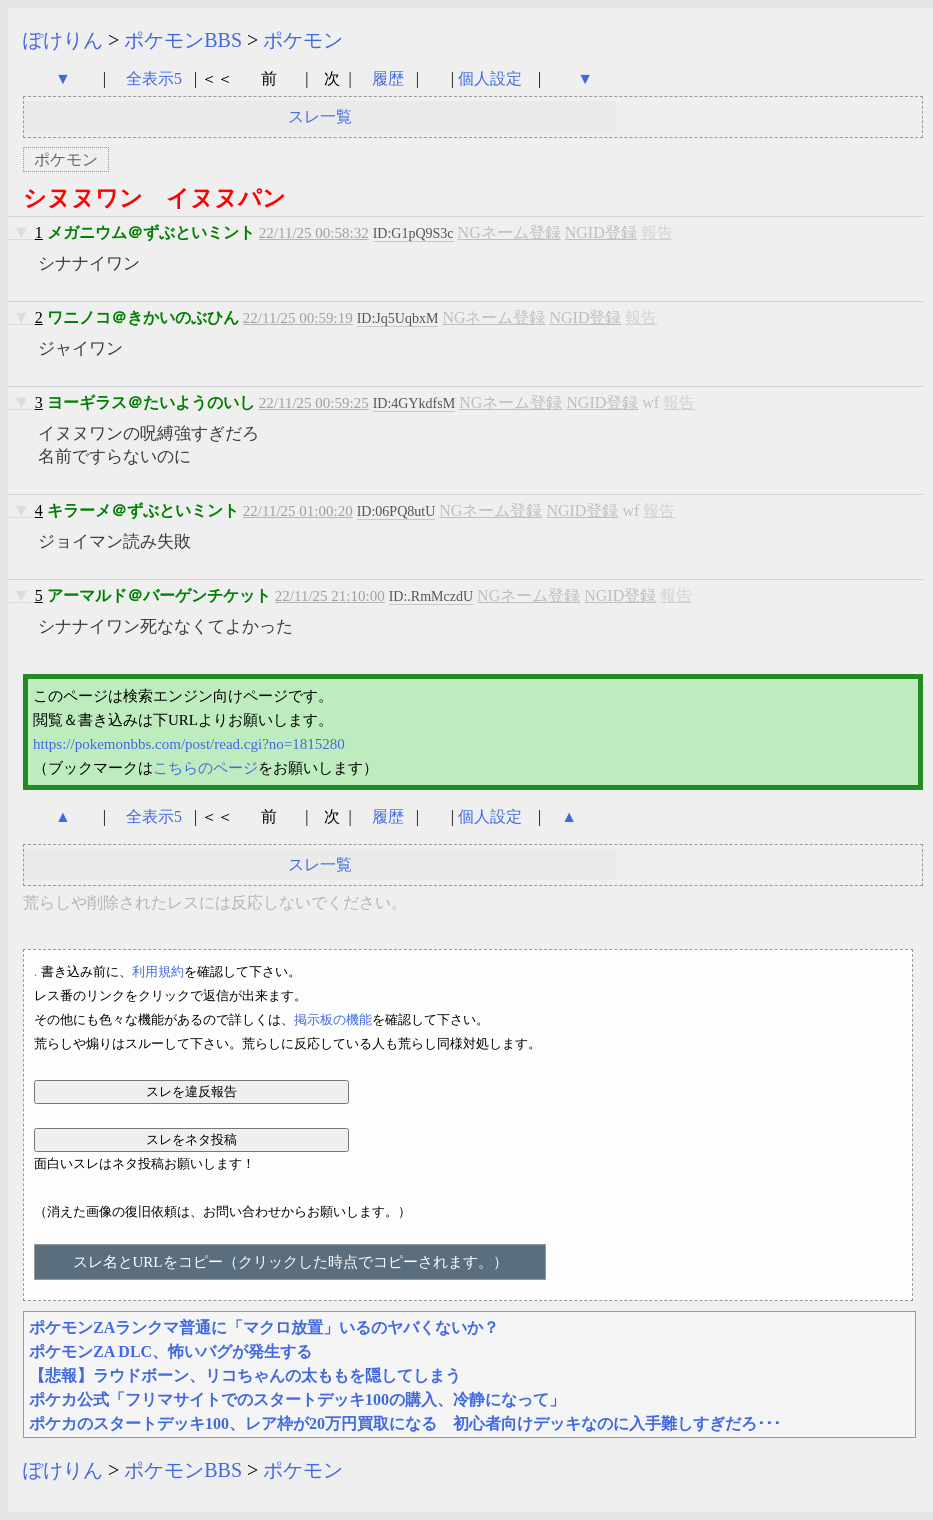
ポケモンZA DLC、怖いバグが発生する (170, 1351)
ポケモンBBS (183, 40)
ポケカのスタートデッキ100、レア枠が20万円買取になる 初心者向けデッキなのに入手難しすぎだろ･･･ (405, 1423)
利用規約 (158, 971)
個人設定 (490, 78)
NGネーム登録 (509, 232)
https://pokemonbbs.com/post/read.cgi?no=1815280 (189, 744)
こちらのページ (205, 768)
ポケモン (303, 40)
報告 (657, 232)
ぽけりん (63, 40)
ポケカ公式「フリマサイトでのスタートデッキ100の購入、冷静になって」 (297, 1399)
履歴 (390, 78)
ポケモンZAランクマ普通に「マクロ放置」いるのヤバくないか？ (264, 1327)
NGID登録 (601, 232)
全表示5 (154, 78)
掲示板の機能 (333, 1019)
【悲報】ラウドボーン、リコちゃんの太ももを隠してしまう (245, 1375)
